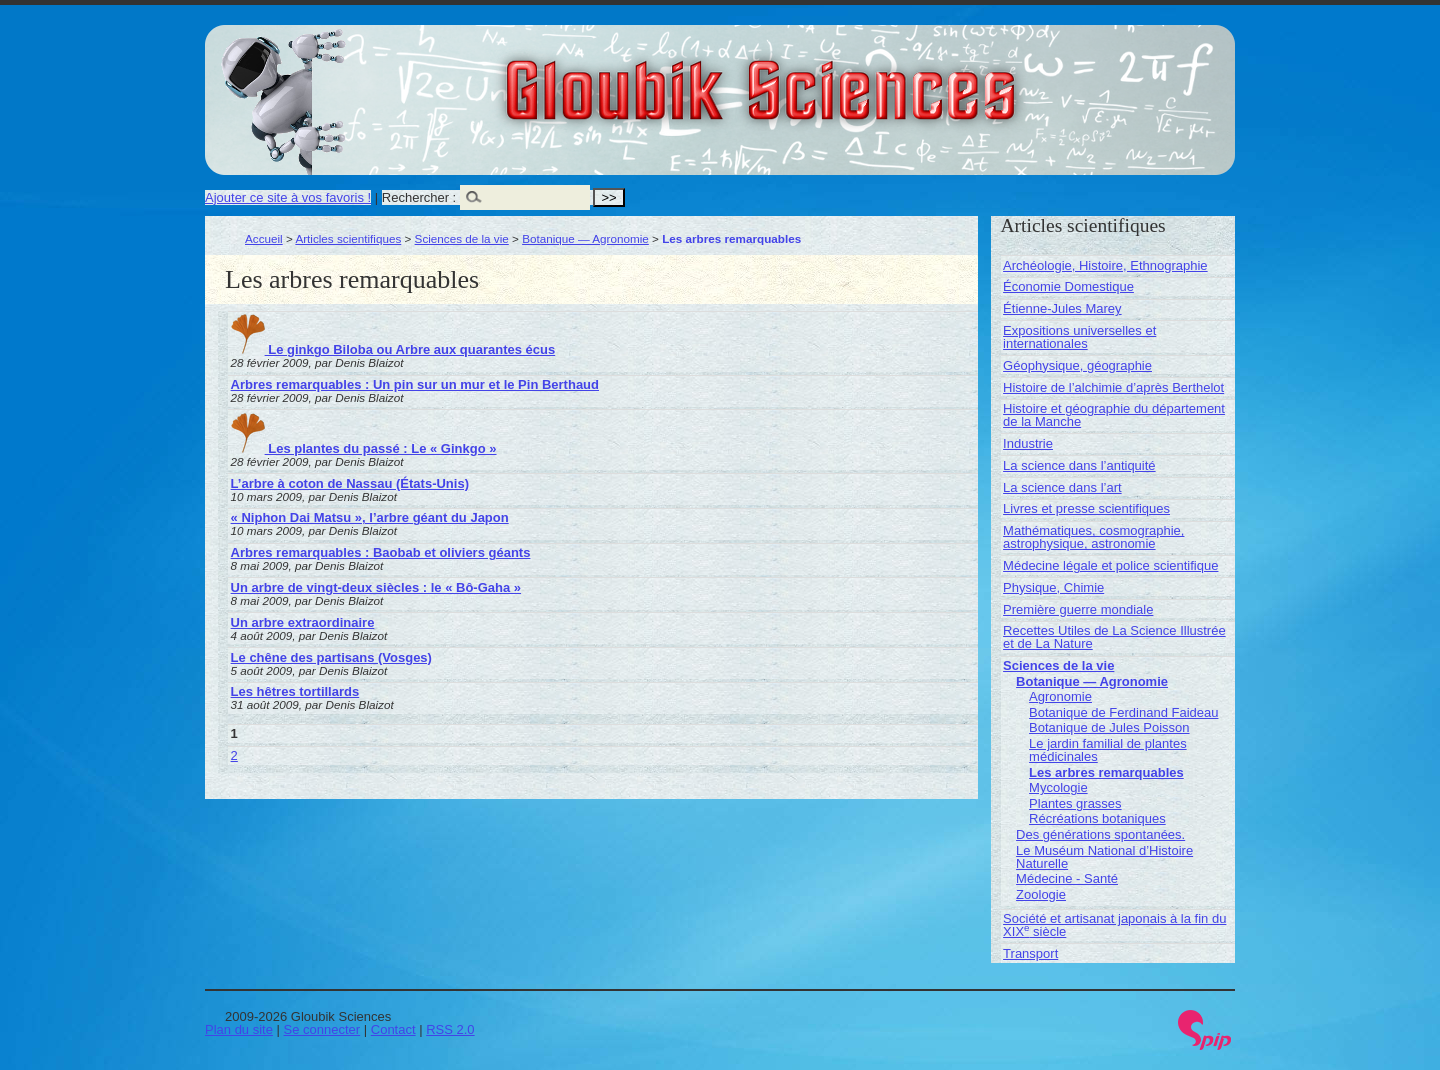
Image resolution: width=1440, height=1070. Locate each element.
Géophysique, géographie (1077, 365)
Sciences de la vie (462, 238)
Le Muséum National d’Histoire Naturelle (1104, 857)
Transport (1030, 953)
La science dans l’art (1062, 487)
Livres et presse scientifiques (1086, 508)
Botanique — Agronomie (585, 238)
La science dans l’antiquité (1079, 465)
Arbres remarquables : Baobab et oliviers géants (381, 552)
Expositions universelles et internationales (1079, 337)
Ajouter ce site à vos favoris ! (288, 197)
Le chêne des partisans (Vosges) (331, 657)
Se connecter (322, 1029)
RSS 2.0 (450, 1029)
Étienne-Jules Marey (1062, 308)
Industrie (1028, 443)
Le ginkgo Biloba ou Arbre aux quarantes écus (393, 349)
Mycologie (1058, 787)
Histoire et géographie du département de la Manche (1114, 415)
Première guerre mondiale (1078, 609)
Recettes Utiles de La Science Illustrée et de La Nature (1114, 637)
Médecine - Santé (1067, 878)
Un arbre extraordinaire (303, 622)
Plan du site (239, 1029)
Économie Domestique (1068, 286)
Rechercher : (419, 197)
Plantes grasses (1075, 803)
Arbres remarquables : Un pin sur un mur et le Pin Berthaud (415, 384)
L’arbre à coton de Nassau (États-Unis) (350, 483)
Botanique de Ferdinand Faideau (1123, 712)
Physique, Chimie (1053, 587)
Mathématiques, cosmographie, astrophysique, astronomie (1093, 537)
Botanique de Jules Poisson (1109, 727)
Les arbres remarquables (1106, 772)
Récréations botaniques (1097, 818)
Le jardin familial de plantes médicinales (1108, 750)
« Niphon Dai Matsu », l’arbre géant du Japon (370, 517)
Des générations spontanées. (1100, 834)
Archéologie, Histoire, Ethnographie (1105, 265)
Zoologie (1041, 894)
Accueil (264, 238)
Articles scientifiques (348, 238)
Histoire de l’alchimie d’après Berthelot (1113, 387)
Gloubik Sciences (873, 78)
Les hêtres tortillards (295, 691)
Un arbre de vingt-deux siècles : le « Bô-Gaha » (376, 587)
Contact (393, 1029)
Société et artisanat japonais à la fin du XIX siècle (1114, 925)
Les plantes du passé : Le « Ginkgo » (364, 448)
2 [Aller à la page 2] (234, 755)
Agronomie (1060, 696)
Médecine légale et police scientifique (1110, 565)
